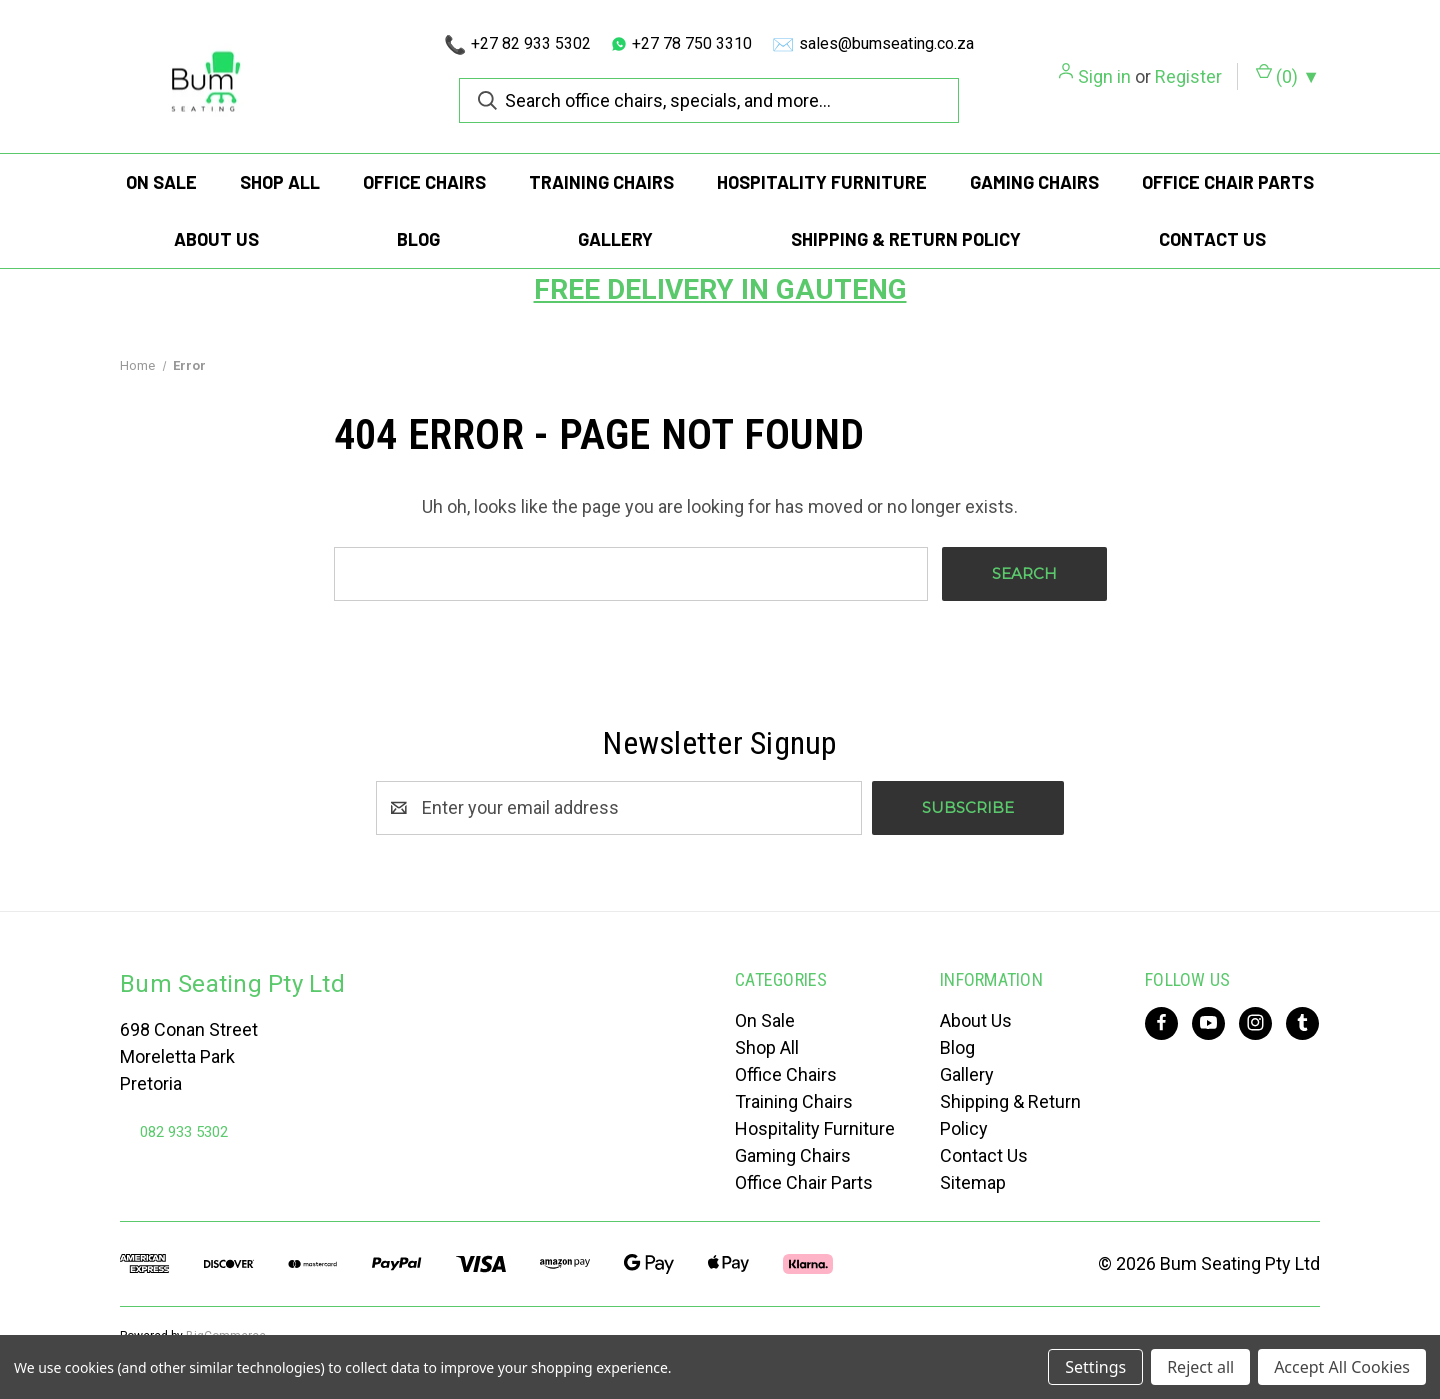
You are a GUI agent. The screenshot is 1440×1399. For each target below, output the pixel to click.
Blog (418, 239)
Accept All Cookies (1342, 1367)
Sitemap (973, 1182)
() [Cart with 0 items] (1288, 75)
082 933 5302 (184, 1132)
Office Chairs (424, 182)
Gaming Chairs (1034, 182)
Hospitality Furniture (822, 182)
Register (1188, 76)
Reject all (1200, 1367)
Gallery (615, 239)
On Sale (161, 182)
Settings (1095, 1367)
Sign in (1104, 76)
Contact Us (1212, 239)
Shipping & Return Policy (906, 239)
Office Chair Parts (1228, 182)
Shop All (280, 182)
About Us (216, 239)
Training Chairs (601, 182)
